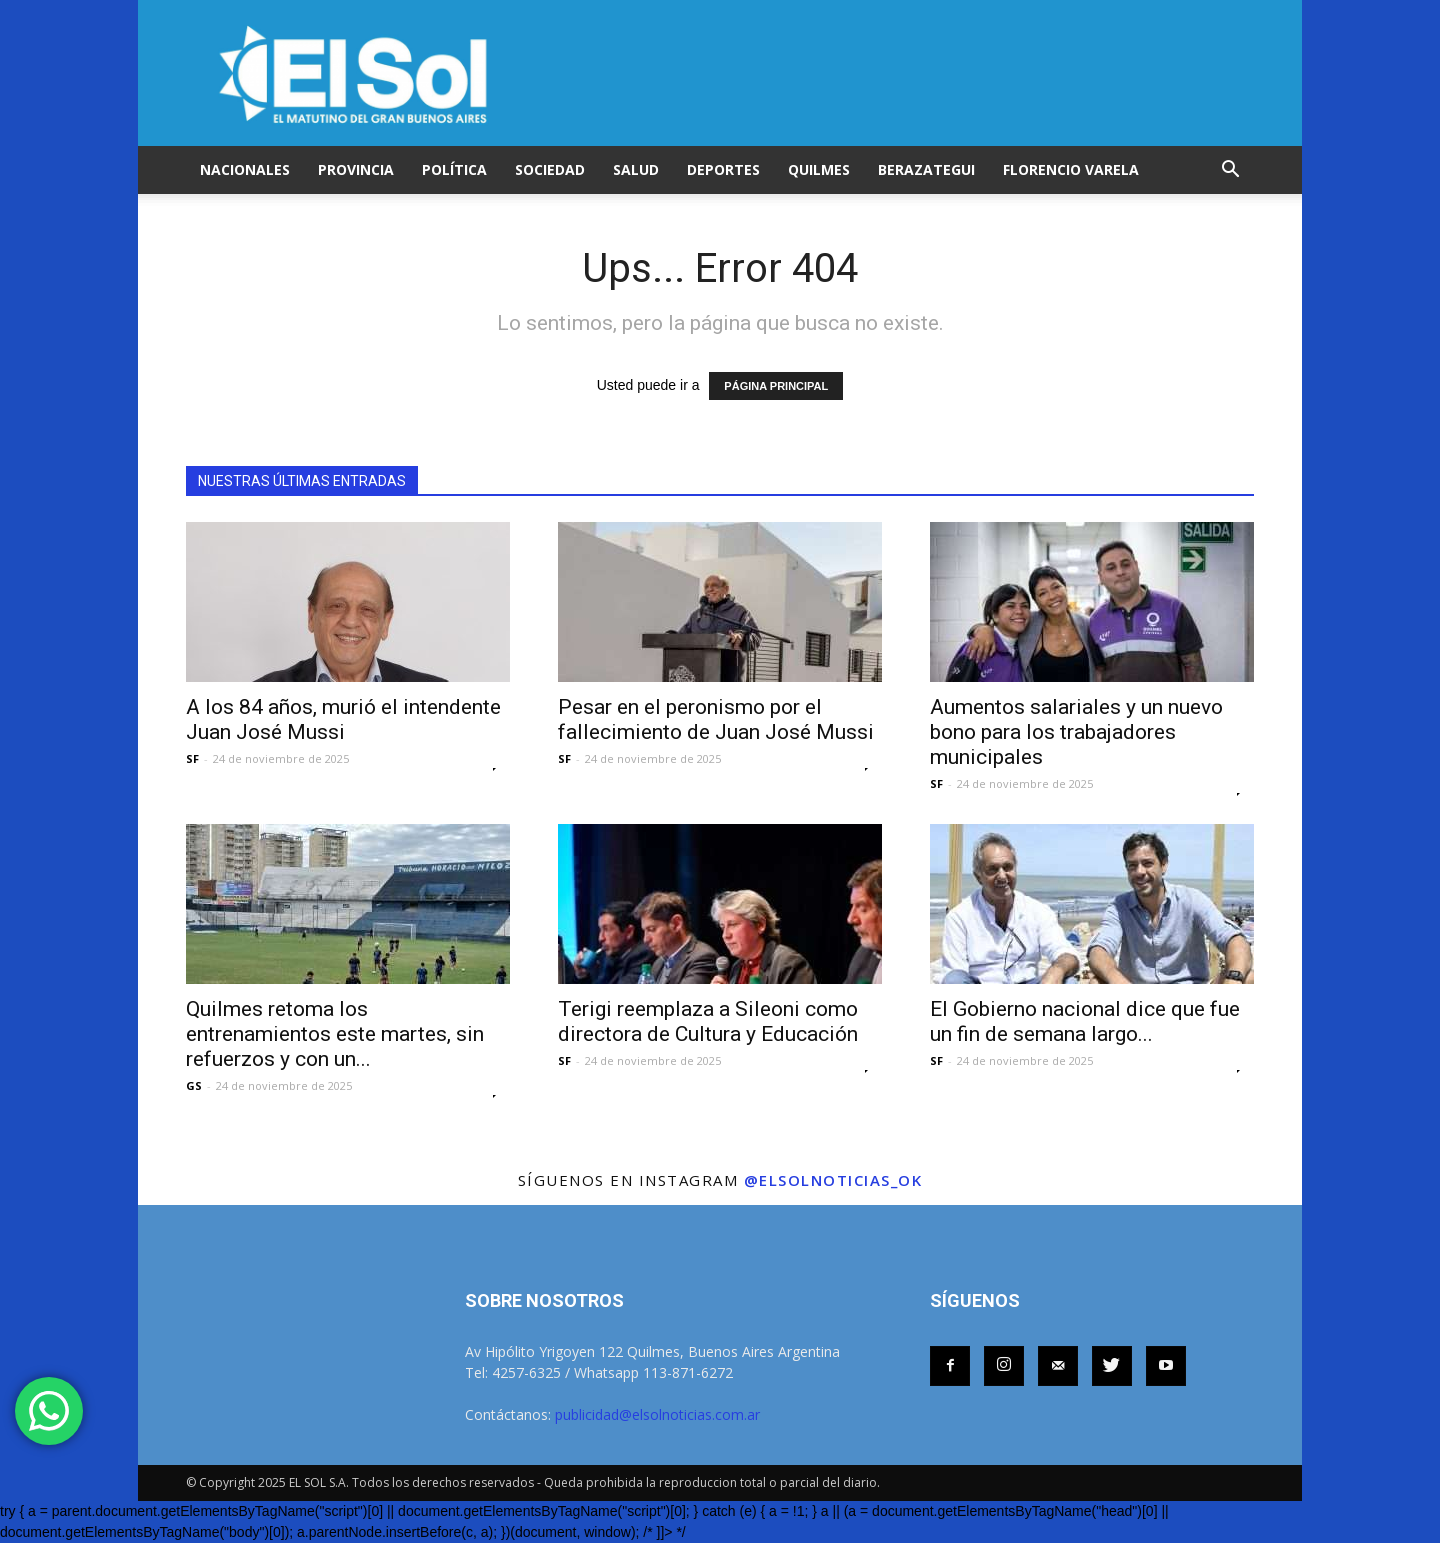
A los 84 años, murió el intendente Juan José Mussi (343, 719)
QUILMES (819, 169)
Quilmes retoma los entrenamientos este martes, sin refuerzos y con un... (335, 1034)
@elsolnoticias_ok (833, 1180)
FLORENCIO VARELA (1071, 169)
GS (194, 1085)
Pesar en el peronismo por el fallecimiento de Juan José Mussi (716, 719)
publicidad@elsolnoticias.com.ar (657, 1414)
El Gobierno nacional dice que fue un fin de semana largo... (1085, 1021)
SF (192, 758)
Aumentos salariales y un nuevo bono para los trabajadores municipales (1076, 732)
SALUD (636, 169)
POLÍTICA (454, 169)
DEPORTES (723, 169)
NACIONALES (245, 169)
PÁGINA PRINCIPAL (776, 386)
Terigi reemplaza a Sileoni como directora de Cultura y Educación (708, 1021)
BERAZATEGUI (926, 169)
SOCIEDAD (550, 169)
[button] (1230, 170)
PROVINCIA (356, 169)
